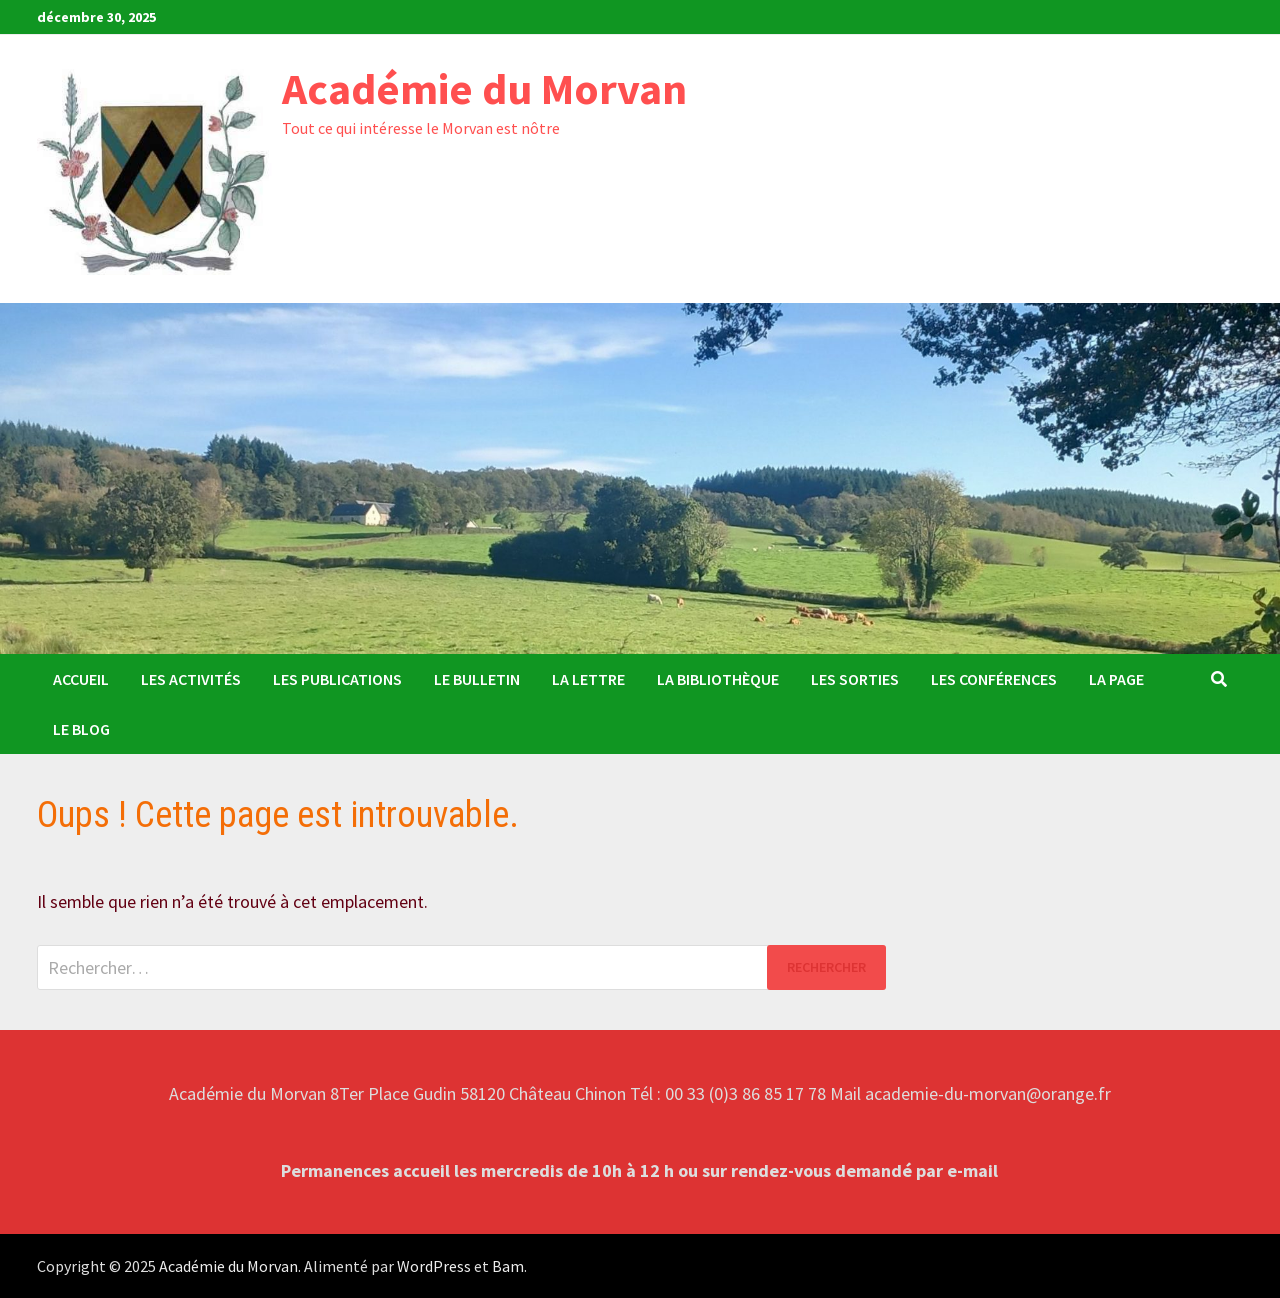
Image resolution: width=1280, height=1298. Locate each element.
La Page (1116, 679)
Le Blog (81, 729)
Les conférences (994, 679)
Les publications (337, 679)
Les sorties (855, 679)
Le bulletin (477, 679)
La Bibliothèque (718, 679)
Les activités (191, 679)
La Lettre (588, 679)
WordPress (434, 1266)
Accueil (81, 679)
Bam (508, 1266)
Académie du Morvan (484, 88)
